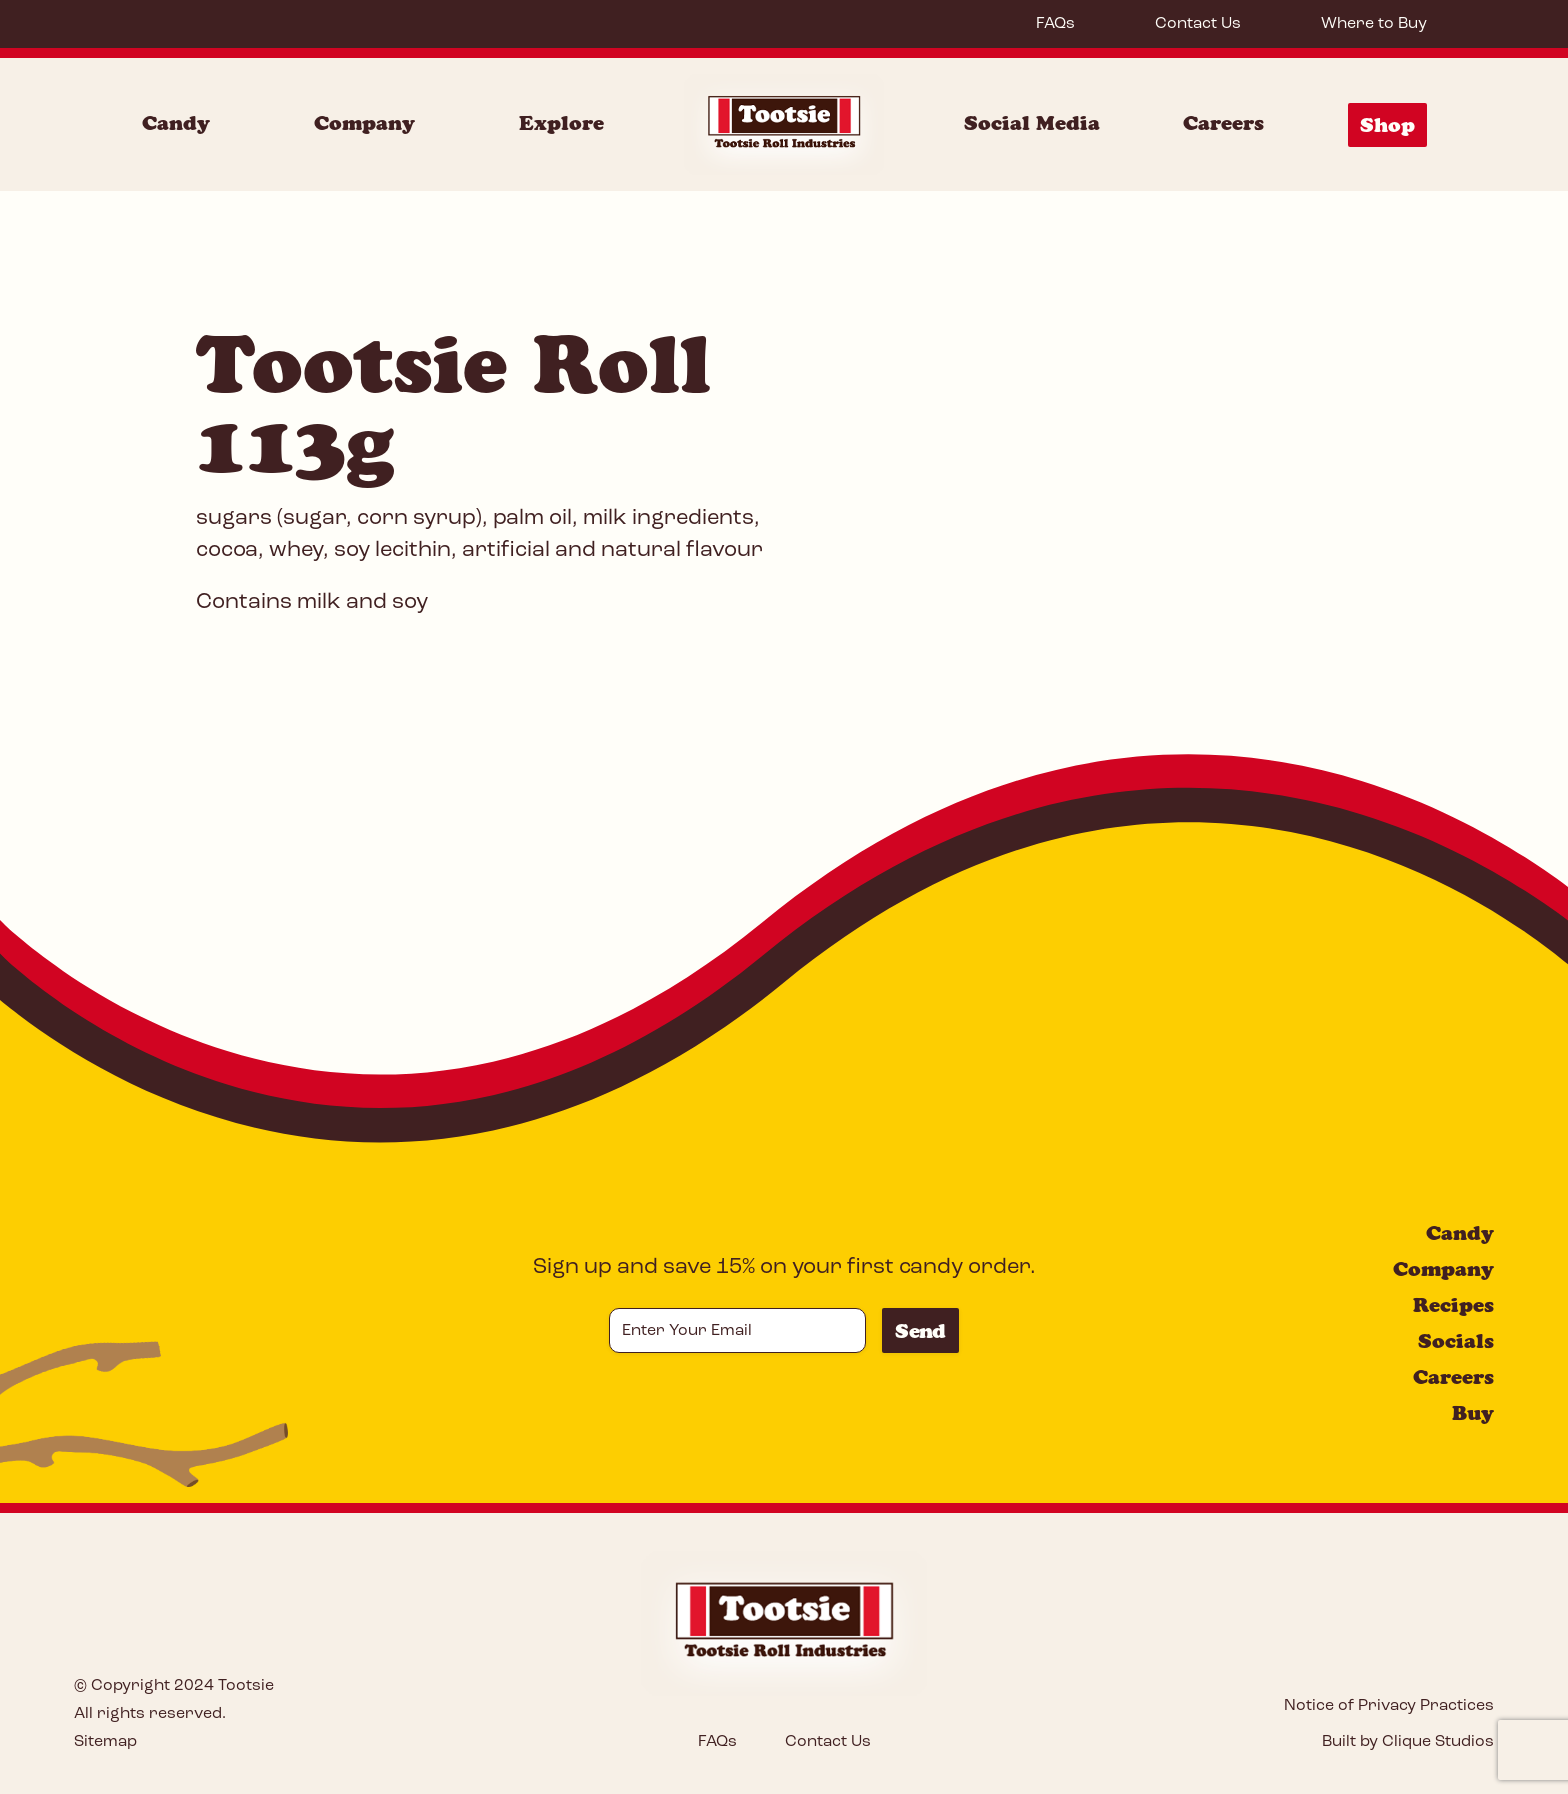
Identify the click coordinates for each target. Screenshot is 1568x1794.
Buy (1473, 1413)
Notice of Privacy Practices (1389, 1706)
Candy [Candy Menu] (176, 123)
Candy (1460, 1233)
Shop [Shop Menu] (1387, 125)
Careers (1223, 123)
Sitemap (105, 1742)
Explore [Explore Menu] (561, 123)
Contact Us (1198, 24)
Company (1443, 1269)
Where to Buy (1374, 24)
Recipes (1453, 1305)
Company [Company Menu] (364, 123)
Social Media (1032, 123)
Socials (1456, 1341)
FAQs (1055, 24)
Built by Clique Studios (1408, 1742)
